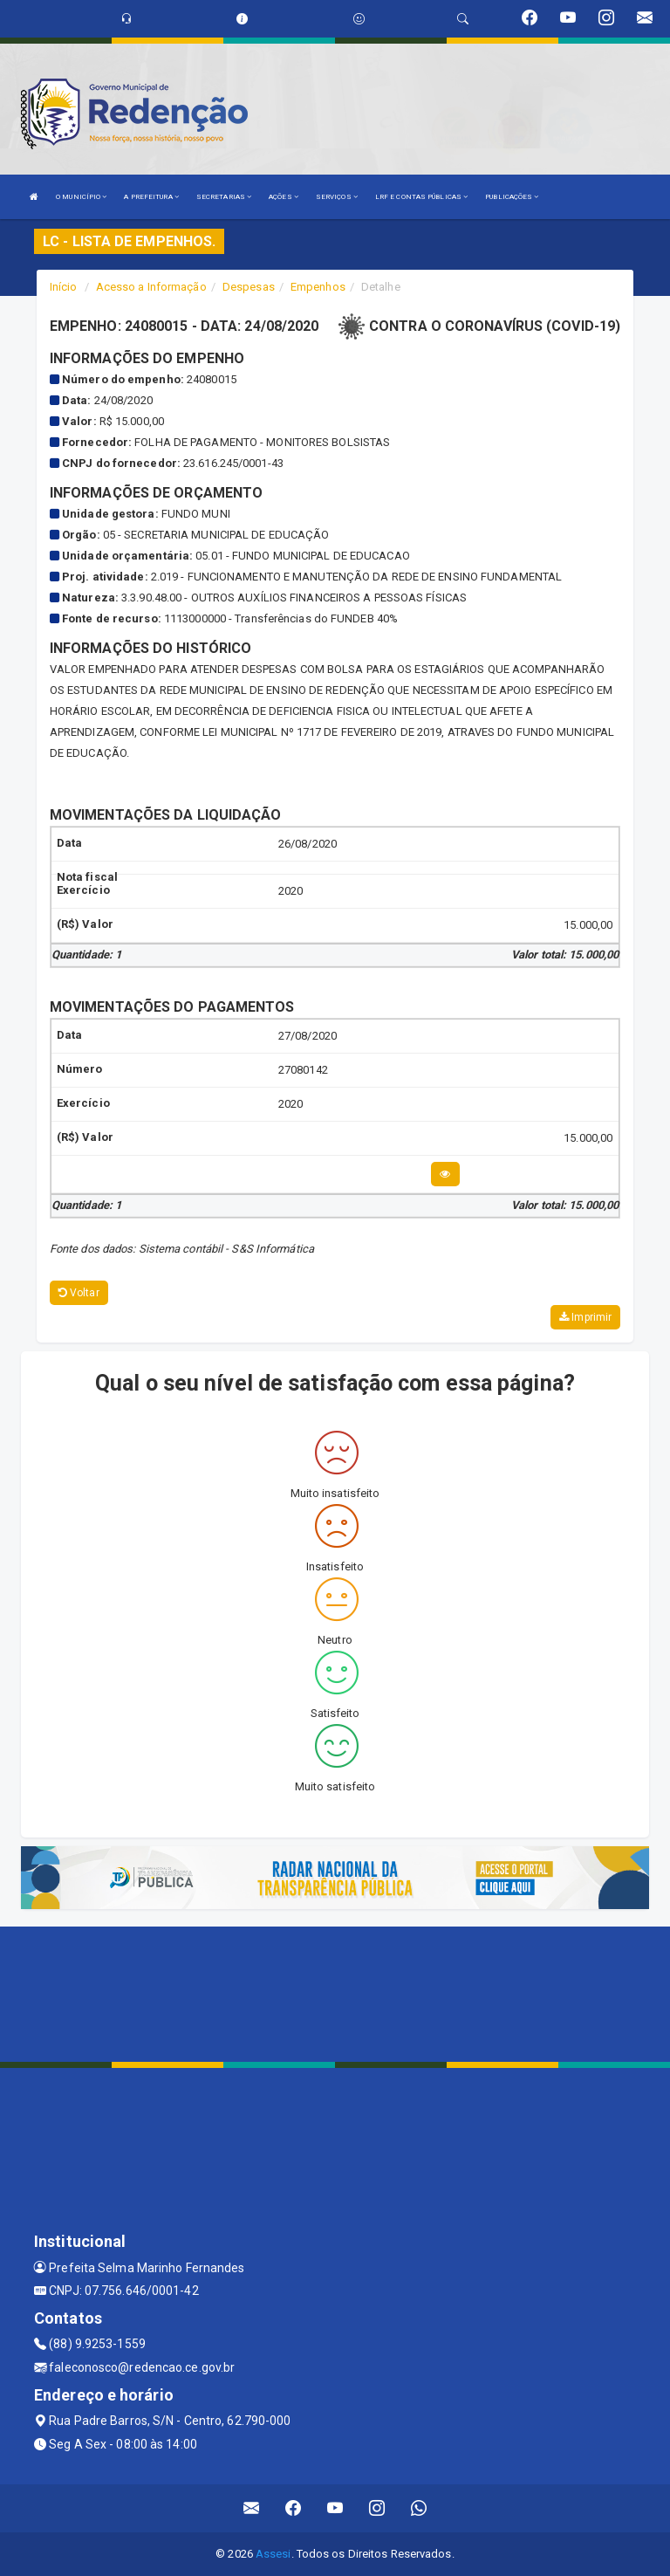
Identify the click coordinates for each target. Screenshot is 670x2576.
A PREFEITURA (151, 197)
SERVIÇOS (337, 197)
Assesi (273, 2553)
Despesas (248, 286)
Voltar (78, 1293)
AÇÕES (283, 197)
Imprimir (585, 1317)
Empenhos (318, 286)
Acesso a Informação (151, 286)
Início (64, 286)
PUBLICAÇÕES (511, 197)
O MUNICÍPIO (81, 197)
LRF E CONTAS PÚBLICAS (421, 197)
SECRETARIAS (223, 197)
